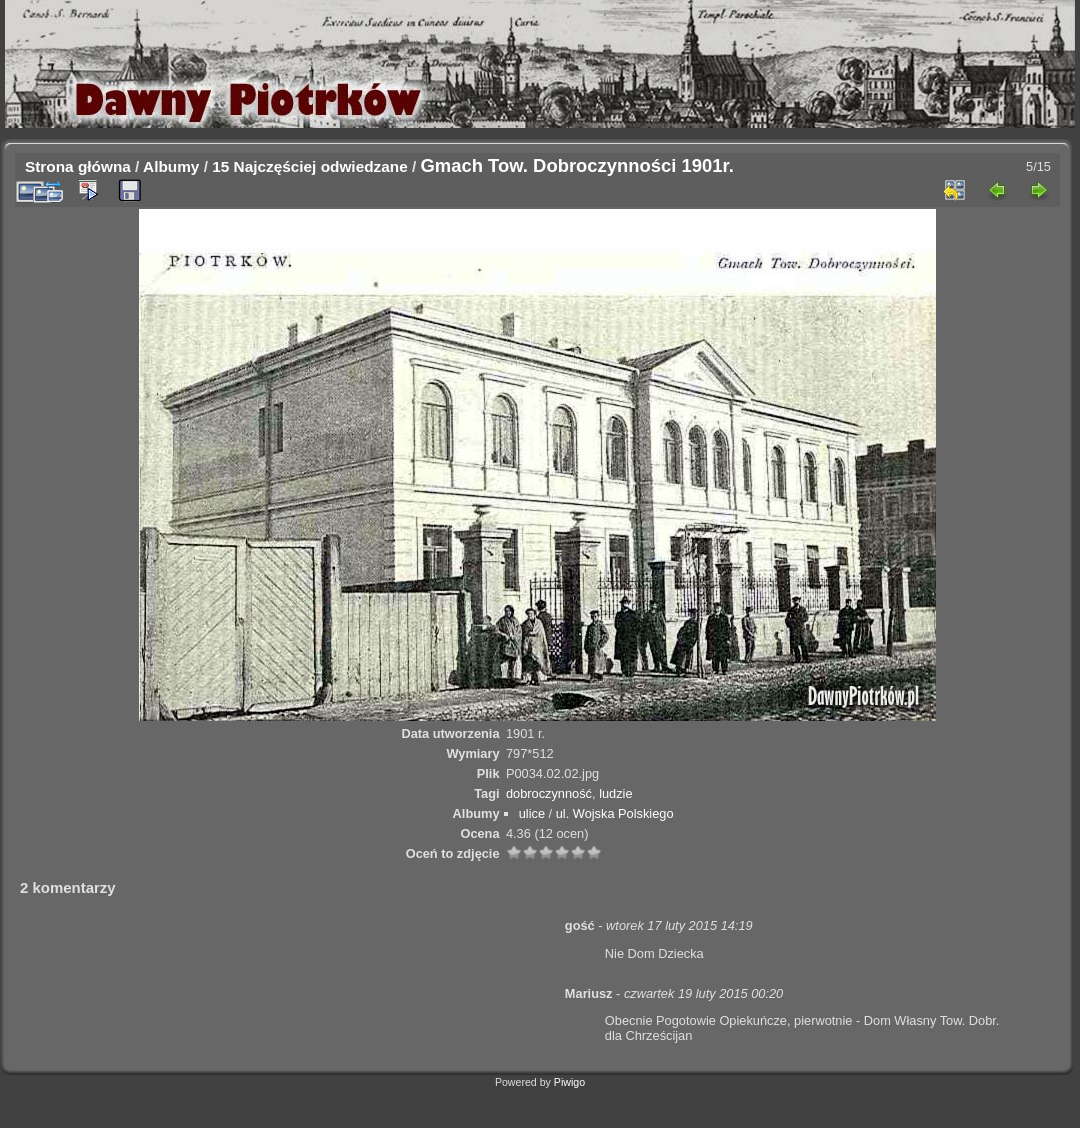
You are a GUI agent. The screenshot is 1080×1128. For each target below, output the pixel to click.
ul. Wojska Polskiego (615, 813)
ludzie (615, 793)
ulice (532, 813)
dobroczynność (549, 793)
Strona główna (78, 166)
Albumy (171, 166)
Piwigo (569, 1082)
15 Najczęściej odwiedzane (310, 166)
